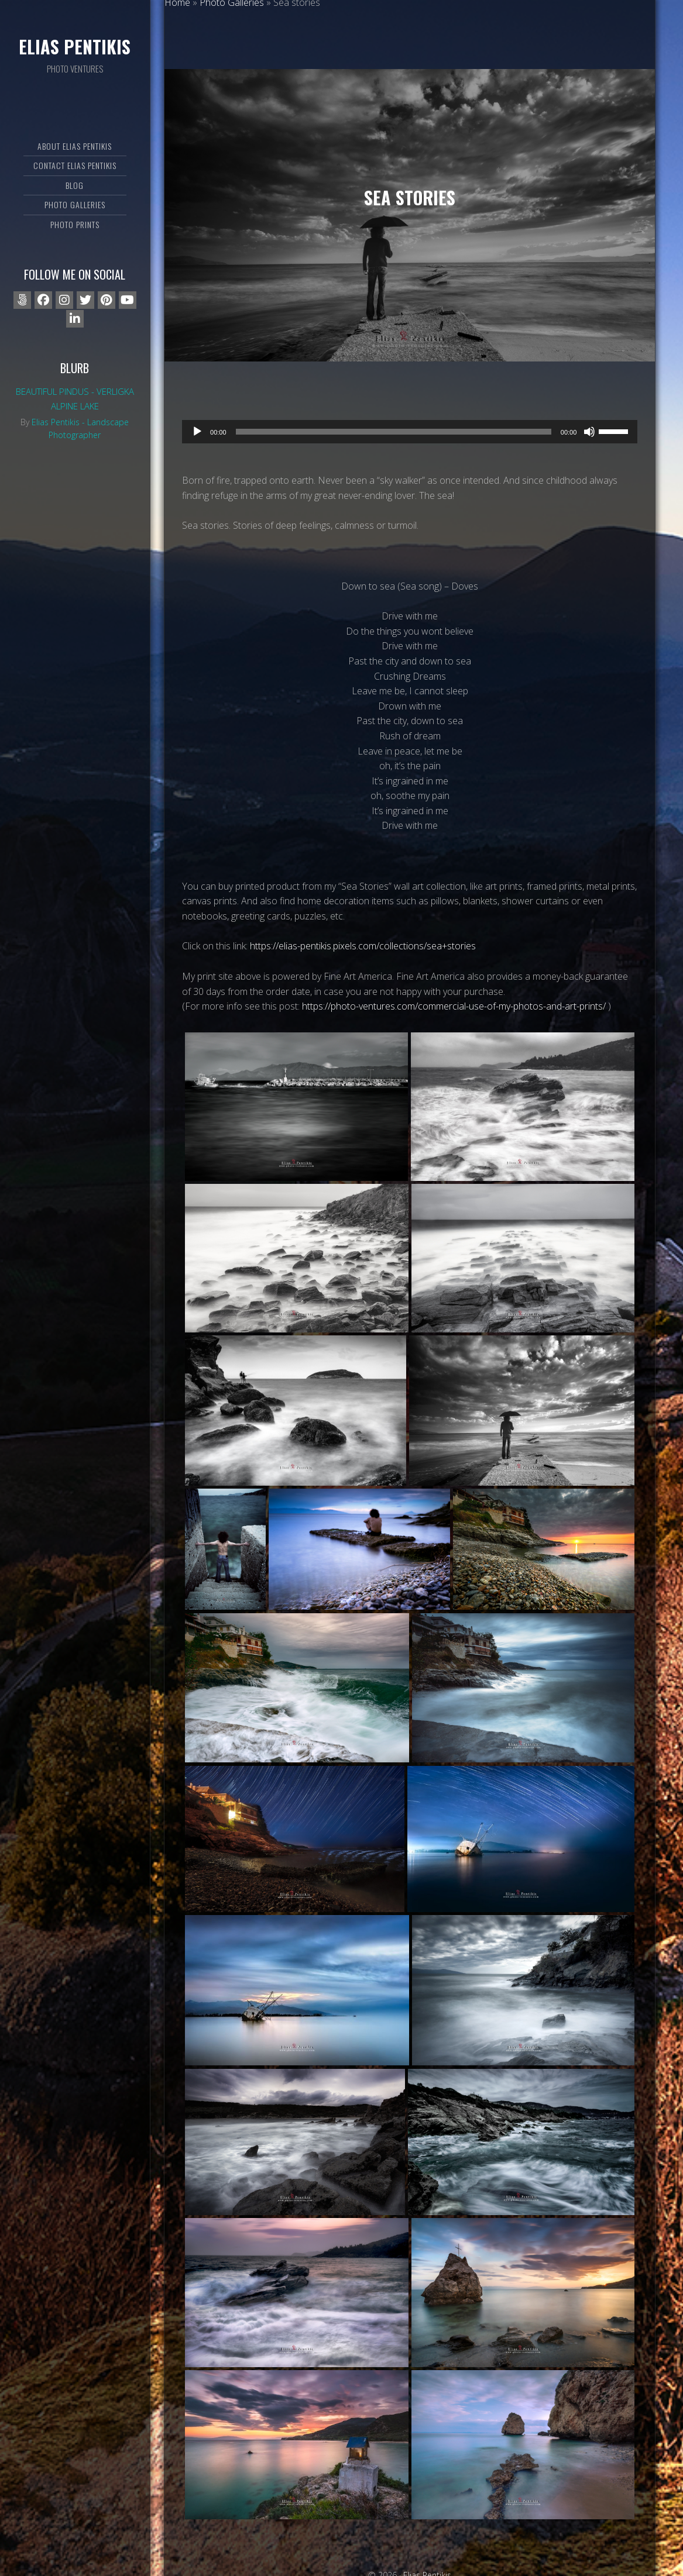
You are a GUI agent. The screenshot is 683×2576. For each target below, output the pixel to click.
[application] (409, 431)
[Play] (197, 432)
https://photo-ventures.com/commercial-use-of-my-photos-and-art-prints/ (454, 1006)
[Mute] (589, 432)
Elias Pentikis (75, 46)
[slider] (393, 432)
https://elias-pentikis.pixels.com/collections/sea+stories (363, 945)
